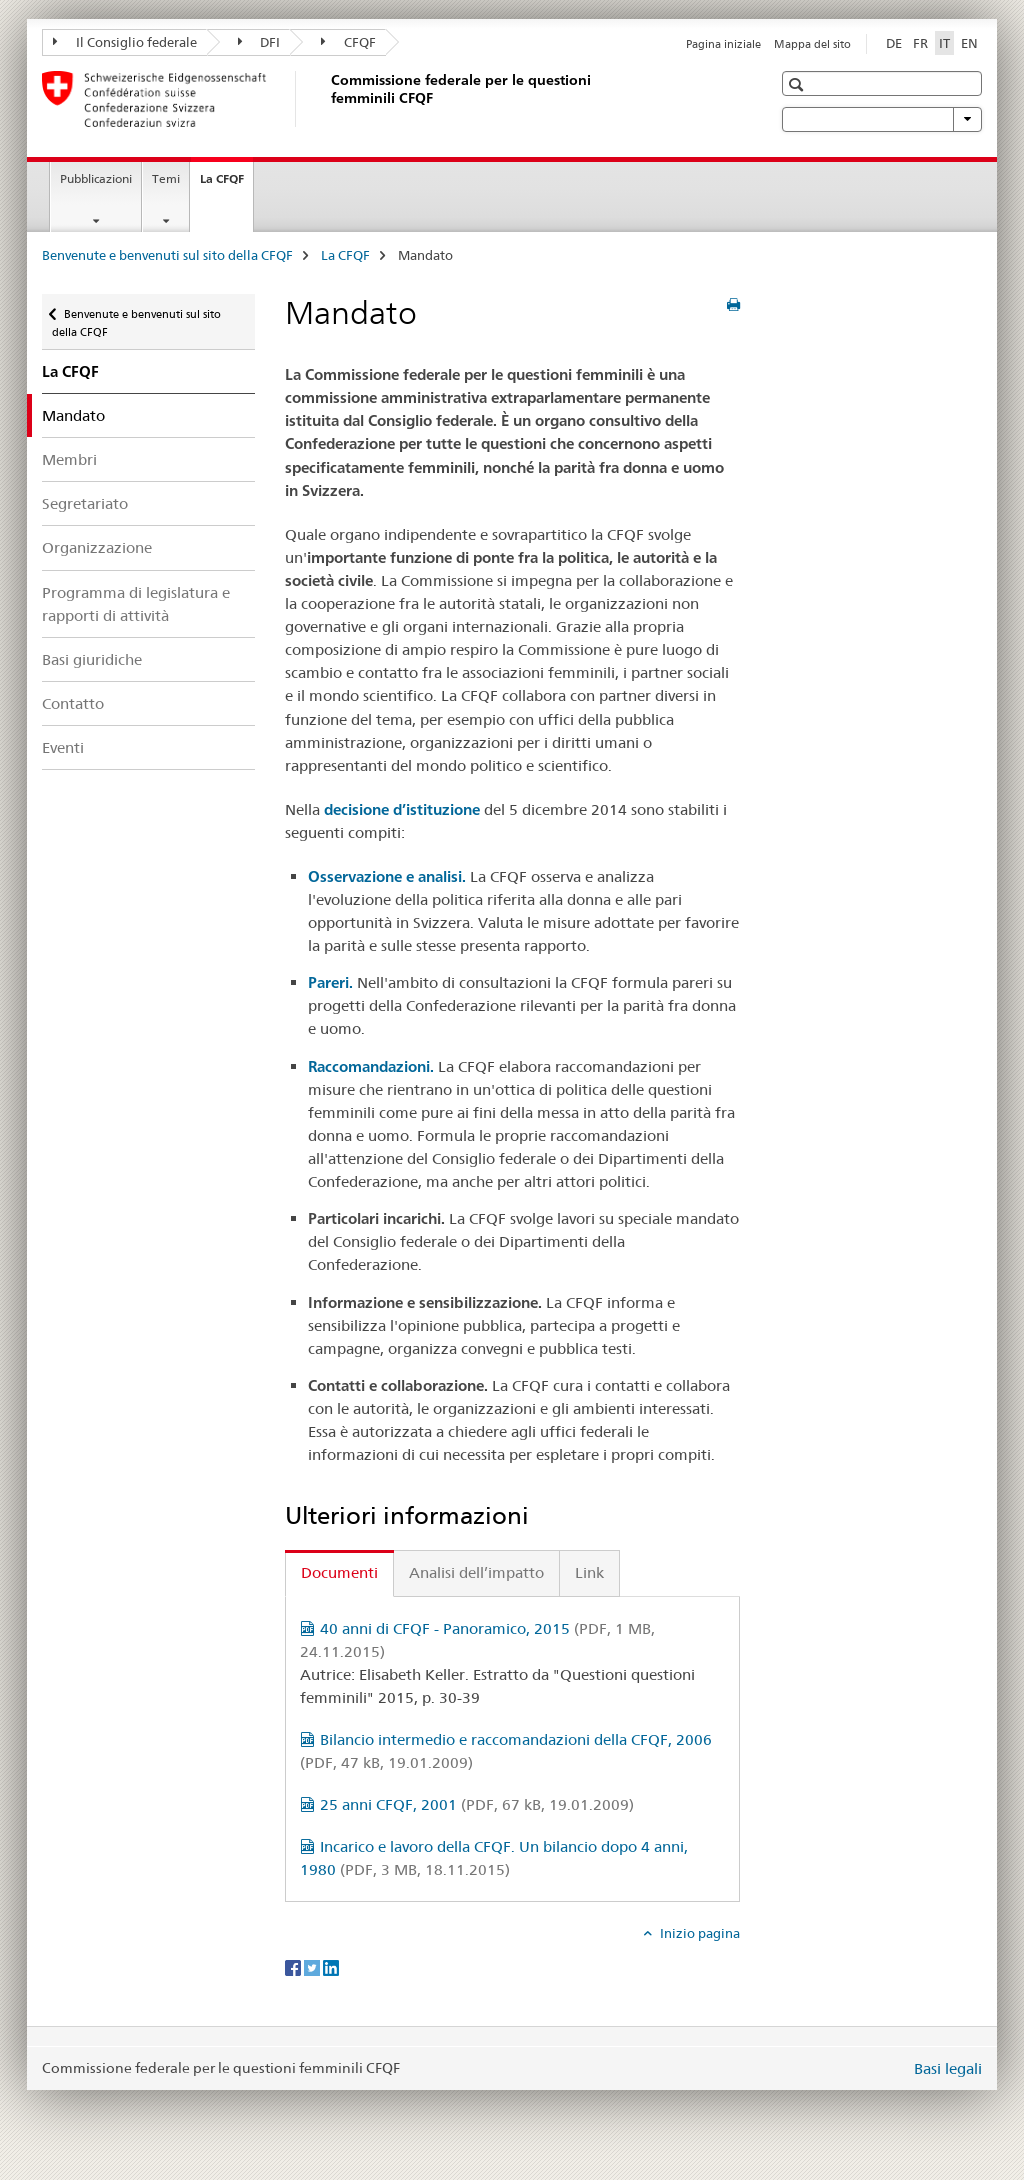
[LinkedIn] (331, 1967)
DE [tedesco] (894, 43)
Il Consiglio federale (125, 42)
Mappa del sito (812, 44)
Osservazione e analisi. (387, 876)
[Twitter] (313, 1967)
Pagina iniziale (723, 44)
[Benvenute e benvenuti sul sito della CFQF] (327, 99)
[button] (798, 84)
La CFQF (226, 185)
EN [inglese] (969, 43)
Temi (166, 178)
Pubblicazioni (96, 178)
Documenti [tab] (339, 1572)
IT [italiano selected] (944, 43)
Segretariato (85, 503)
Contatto (73, 703)
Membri (69, 459)
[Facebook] (294, 1967)
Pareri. (330, 982)
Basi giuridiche (92, 659)
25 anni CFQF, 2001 (477, 1804)
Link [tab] (589, 1572)
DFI (259, 42)
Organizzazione (97, 547)
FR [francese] (920, 43)
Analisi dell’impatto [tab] (476, 1572)
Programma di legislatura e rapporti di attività (136, 604)
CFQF (348, 42)
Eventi (63, 747)
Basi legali (948, 2068)
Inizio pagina (698, 1933)
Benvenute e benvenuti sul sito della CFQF (167, 255)
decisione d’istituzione (402, 809)
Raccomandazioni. (371, 1066)
